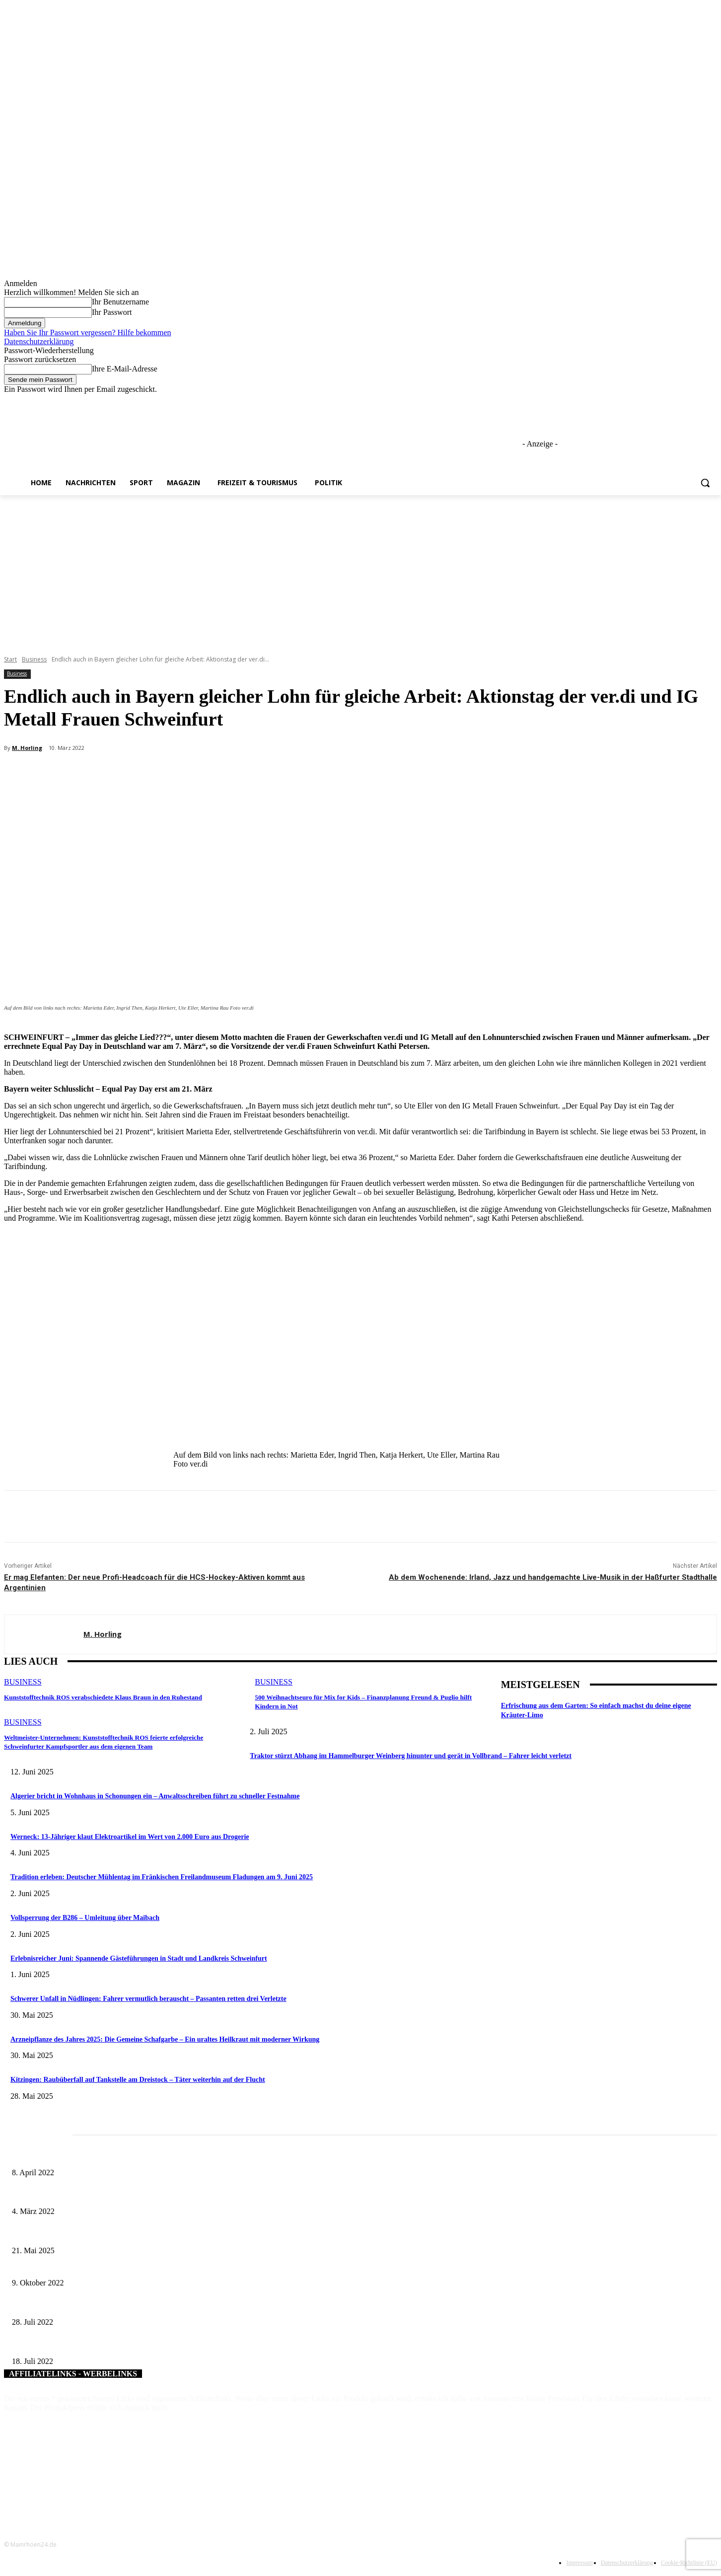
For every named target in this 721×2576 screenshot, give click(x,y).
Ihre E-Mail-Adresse (124, 369)
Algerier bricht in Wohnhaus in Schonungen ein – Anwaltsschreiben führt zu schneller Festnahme (154, 1796)
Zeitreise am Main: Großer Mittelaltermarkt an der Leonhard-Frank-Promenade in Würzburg (141, 2234)
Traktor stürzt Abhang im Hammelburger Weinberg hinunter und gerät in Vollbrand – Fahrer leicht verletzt (411, 1756)
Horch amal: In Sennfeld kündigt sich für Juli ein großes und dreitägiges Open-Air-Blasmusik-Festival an (158, 2195)
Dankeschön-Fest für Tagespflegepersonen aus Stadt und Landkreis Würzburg (120, 2305)
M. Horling (27, 747)
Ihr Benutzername (120, 301)
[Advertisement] (360, 569)
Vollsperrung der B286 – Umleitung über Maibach (84, 1917)
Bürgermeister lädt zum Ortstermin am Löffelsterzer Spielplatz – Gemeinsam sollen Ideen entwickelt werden (163, 2267)
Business (34, 659)
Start (10, 659)
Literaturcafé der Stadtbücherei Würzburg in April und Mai (94, 2156)
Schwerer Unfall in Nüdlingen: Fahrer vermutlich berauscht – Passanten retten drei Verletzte (148, 1998)
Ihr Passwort (112, 312)
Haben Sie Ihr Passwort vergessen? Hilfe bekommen (87, 332)
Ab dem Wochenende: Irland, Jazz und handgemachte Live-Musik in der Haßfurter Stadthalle (553, 1577)
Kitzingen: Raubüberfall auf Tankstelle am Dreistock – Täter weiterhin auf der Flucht (137, 2079)
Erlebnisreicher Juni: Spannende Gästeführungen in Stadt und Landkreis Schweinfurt (138, 1958)
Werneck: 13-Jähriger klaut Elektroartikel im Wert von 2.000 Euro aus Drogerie (129, 1836)
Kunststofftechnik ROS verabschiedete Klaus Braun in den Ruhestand (101, 1697)
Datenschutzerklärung (38, 341)
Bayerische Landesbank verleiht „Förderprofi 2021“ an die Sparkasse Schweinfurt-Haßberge (141, 2345)
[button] (705, 483)
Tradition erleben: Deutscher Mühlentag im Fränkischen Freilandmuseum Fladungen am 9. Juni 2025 (161, 1877)
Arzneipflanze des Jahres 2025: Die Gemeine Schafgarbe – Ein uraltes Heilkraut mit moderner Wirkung (164, 2039)
